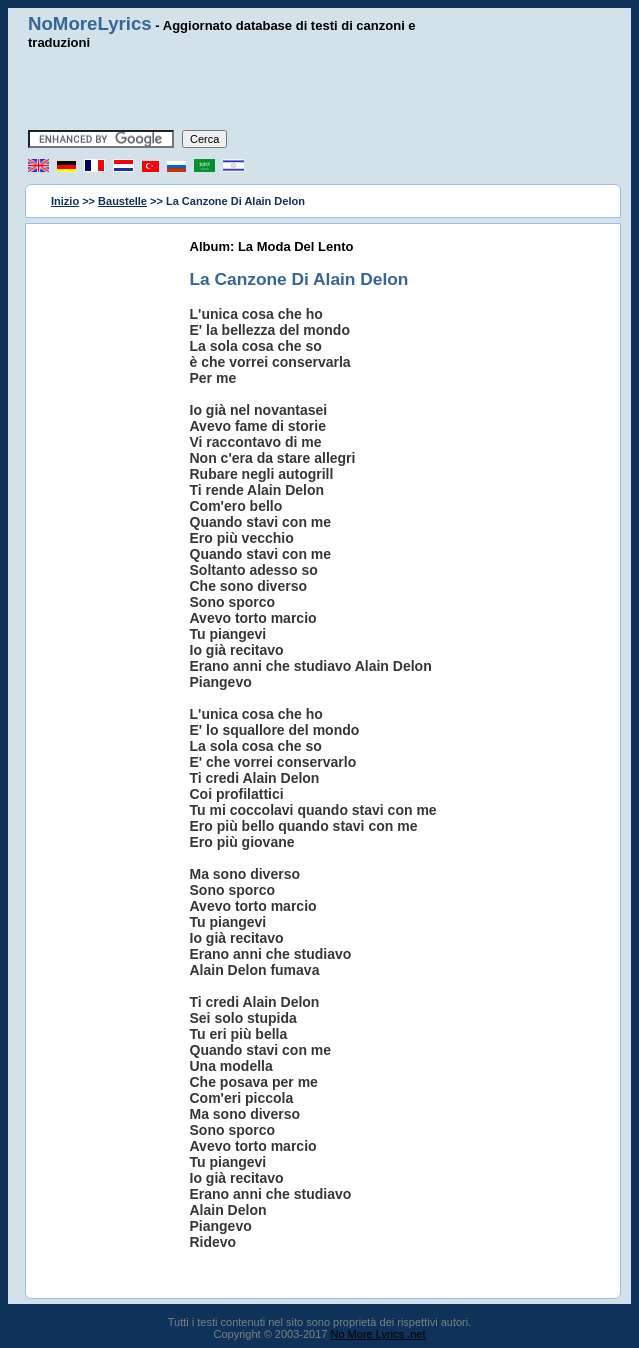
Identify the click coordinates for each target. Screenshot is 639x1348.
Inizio (65, 201)
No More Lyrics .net (378, 1334)
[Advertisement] (320, 90)
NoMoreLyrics (90, 23)
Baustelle (122, 201)
